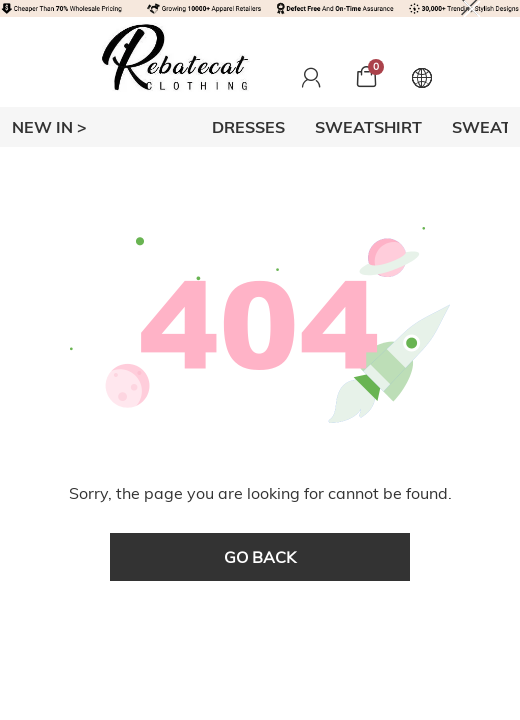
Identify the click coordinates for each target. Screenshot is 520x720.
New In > (49, 127)
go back (260, 557)
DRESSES (248, 127)
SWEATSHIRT (368, 127)
